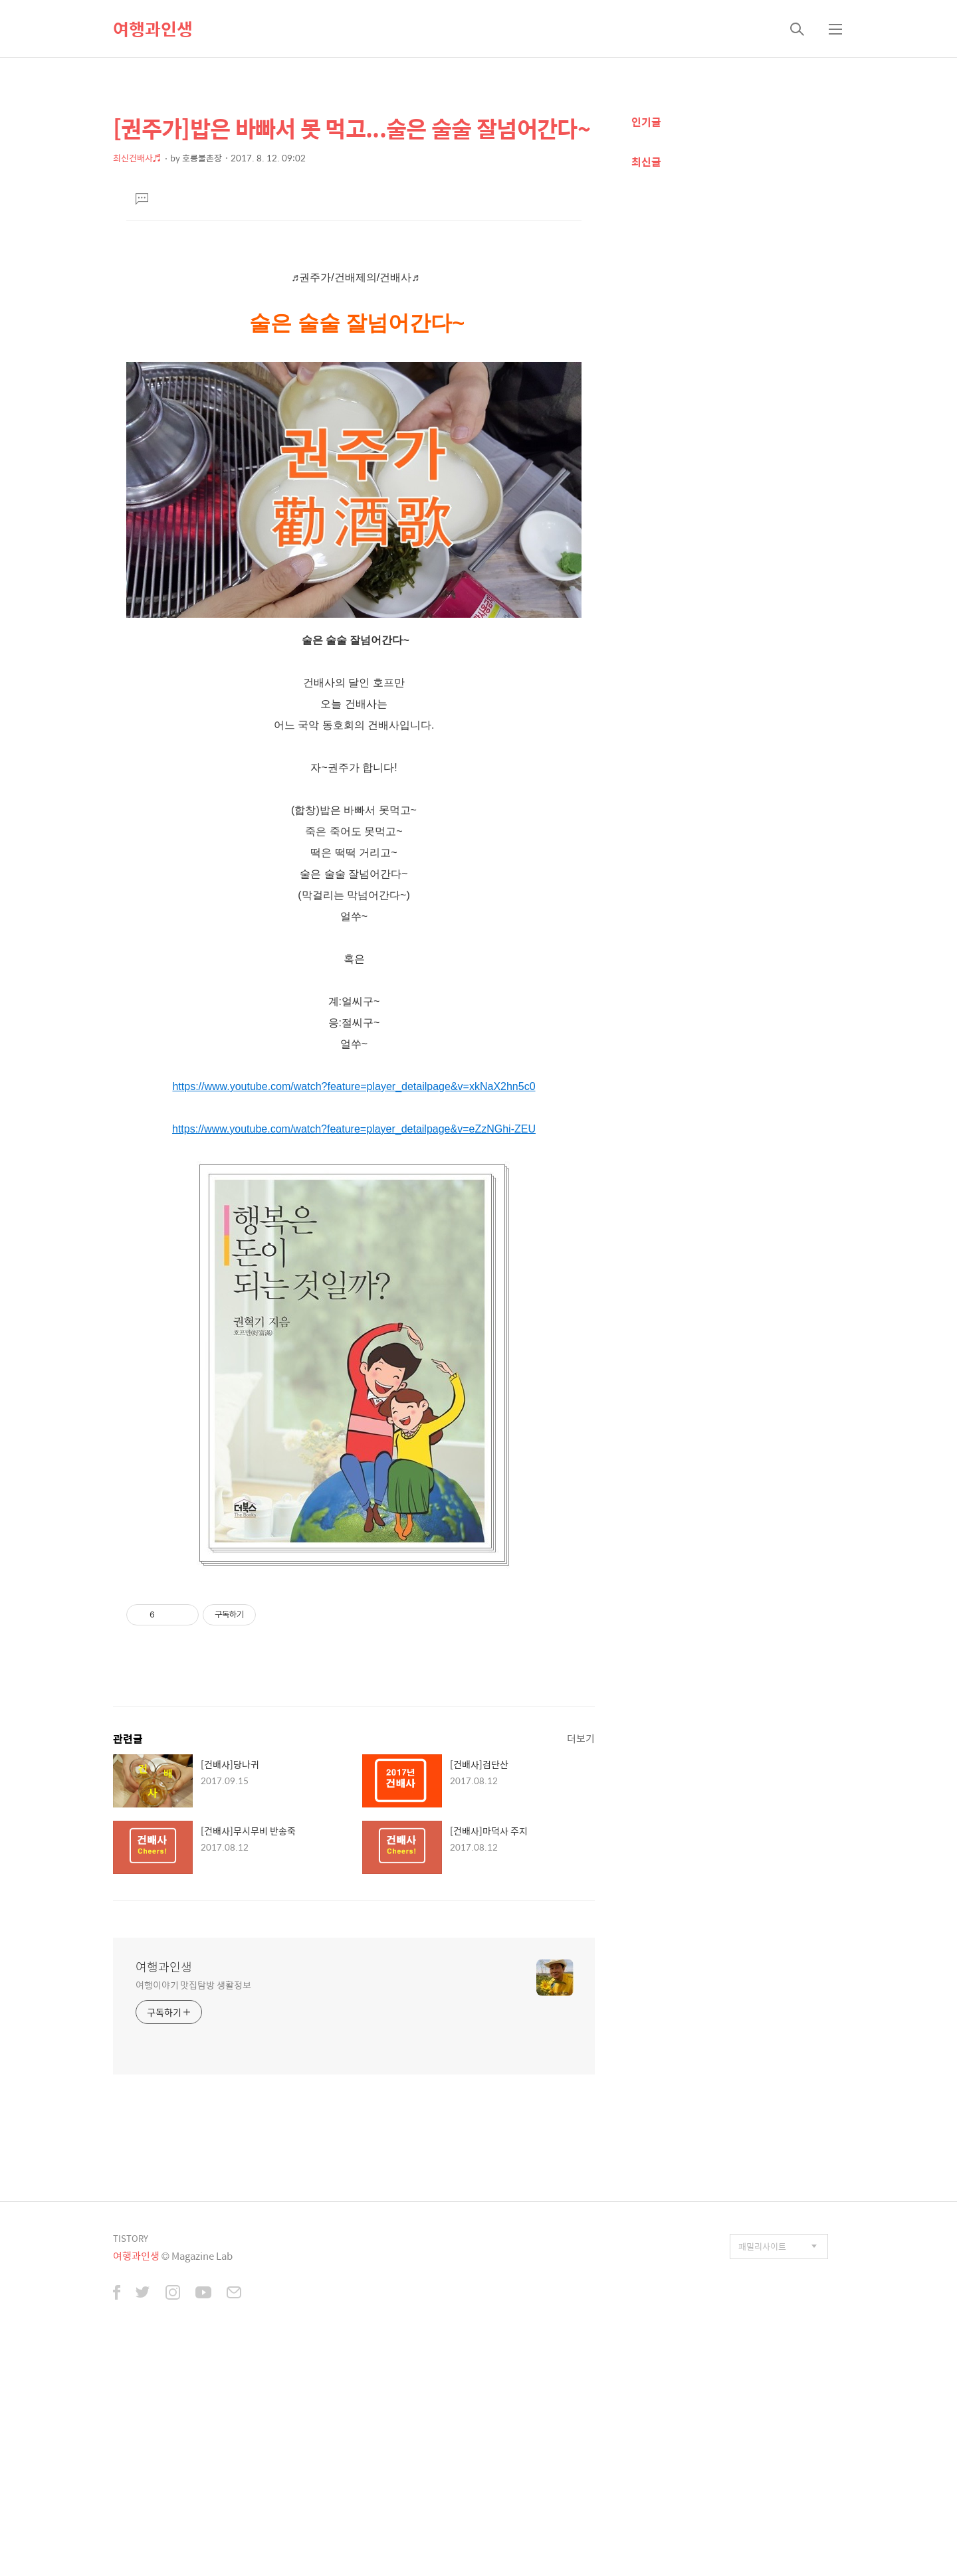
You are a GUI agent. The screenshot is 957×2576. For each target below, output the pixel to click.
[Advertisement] (354, 347)
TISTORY (130, 2464)
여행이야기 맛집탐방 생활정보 (193, 2210)
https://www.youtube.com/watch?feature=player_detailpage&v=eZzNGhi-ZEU (354, 1354)
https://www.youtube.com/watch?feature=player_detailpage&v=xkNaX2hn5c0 (353, 1312)
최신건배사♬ (137, 158)
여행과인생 (153, 28)
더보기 (581, 1964)
